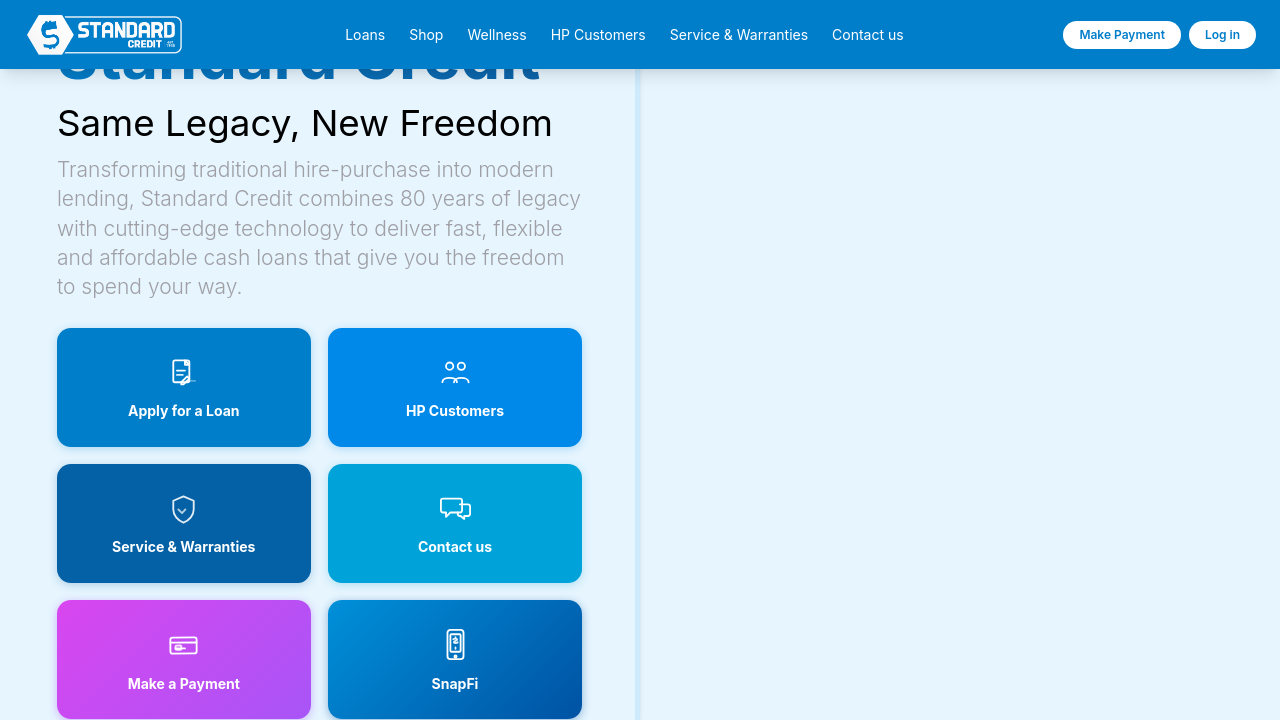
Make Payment (1122, 34)
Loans (365, 35)
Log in (1222, 34)
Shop (426, 35)
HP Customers (598, 35)
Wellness (496, 35)
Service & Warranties (739, 35)
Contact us (868, 35)
